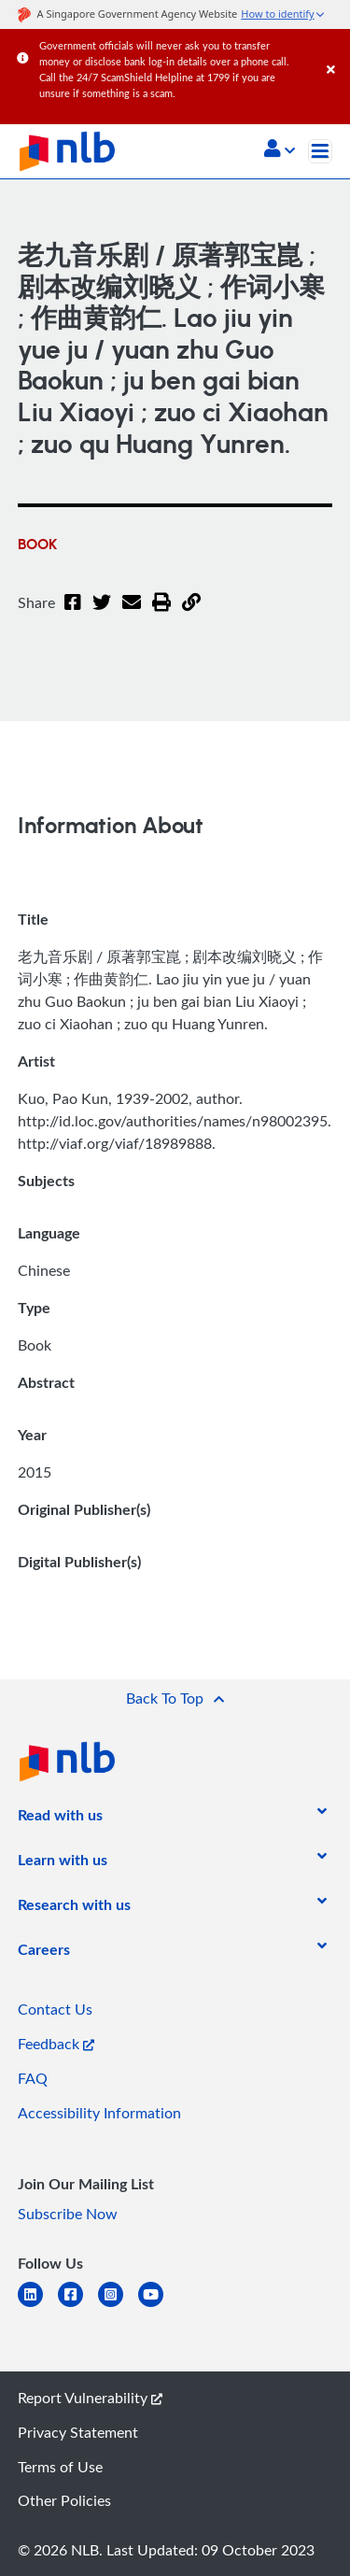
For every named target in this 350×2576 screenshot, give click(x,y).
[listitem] (60, 1818)
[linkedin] (38, 2305)
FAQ (33, 2078)
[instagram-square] (118, 2305)
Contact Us (55, 2009)
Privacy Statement (78, 2432)
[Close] (335, 51)
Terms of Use (60, 2466)
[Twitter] (102, 613)
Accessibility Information (99, 2112)
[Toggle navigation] (320, 151)
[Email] (131, 613)
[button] (279, 150)
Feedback (56, 2043)
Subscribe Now (68, 2213)
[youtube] (158, 2305)
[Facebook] (73, 613)
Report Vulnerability (90, 2397)
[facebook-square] (78, 2305)
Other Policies (64, 2500)
